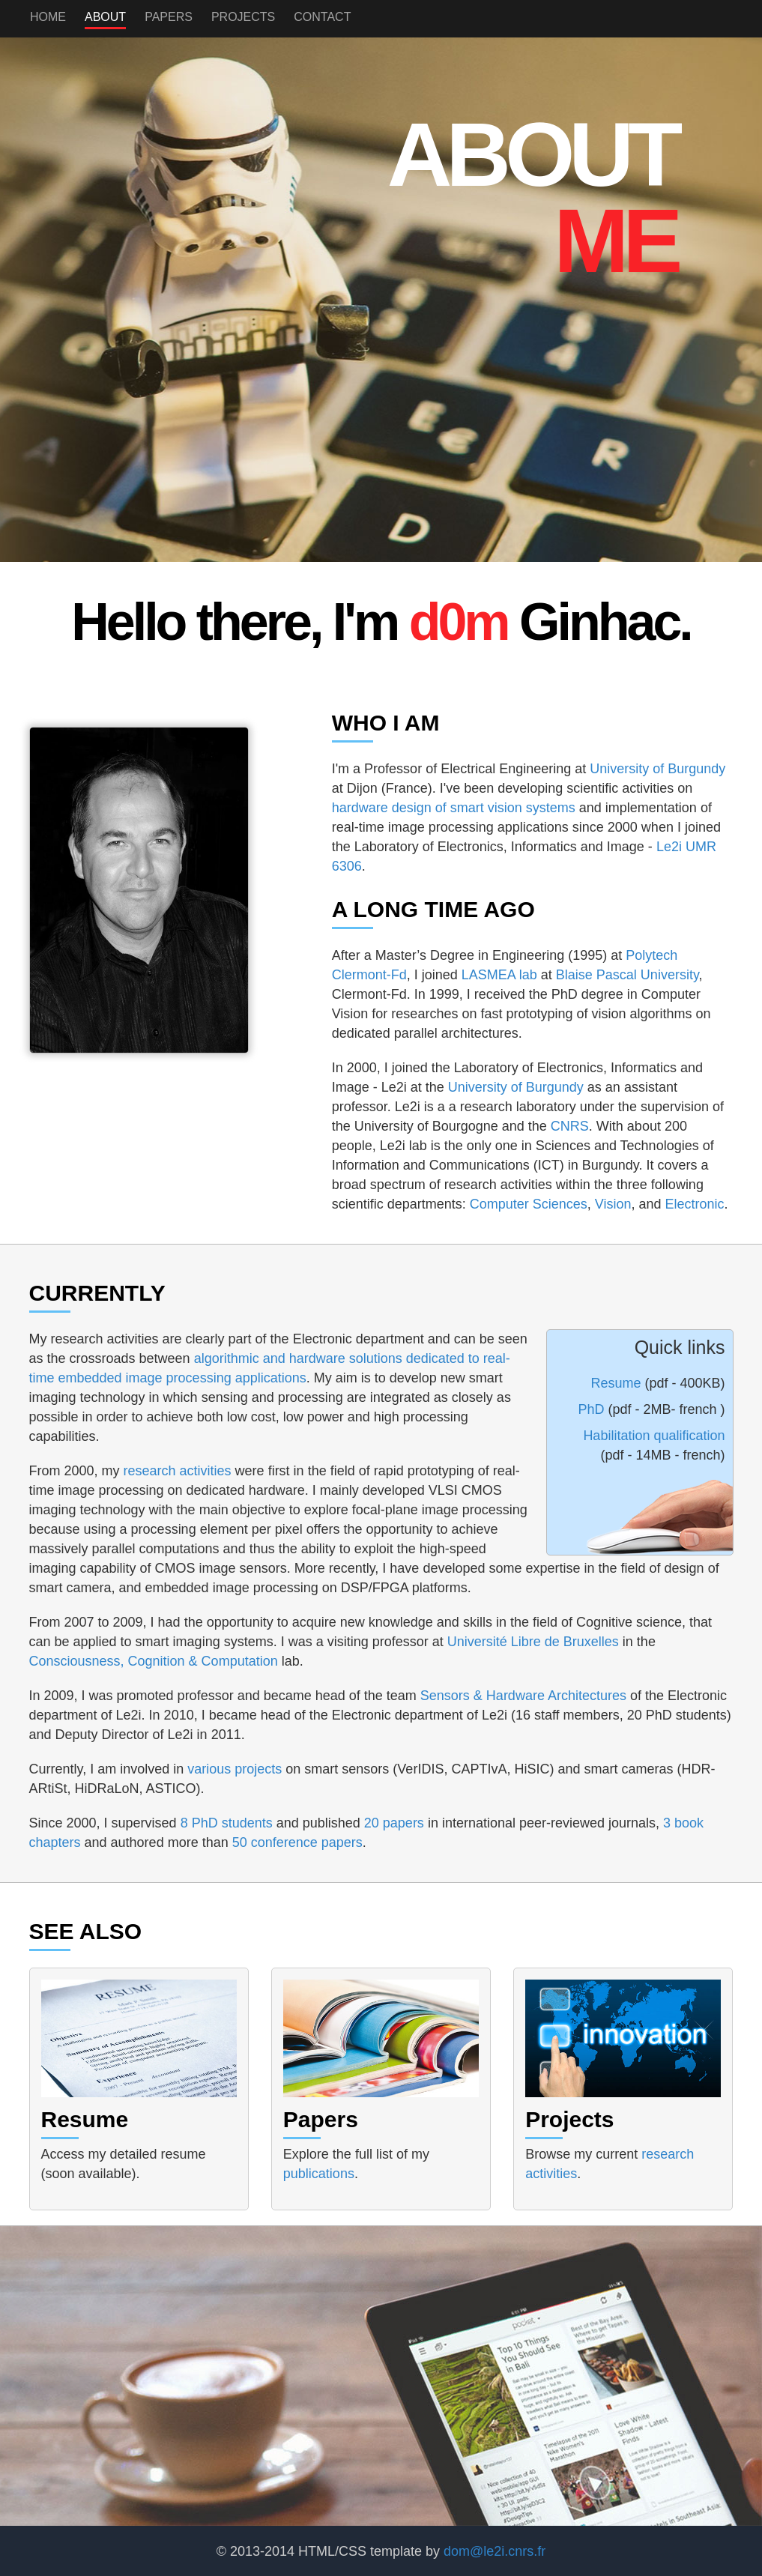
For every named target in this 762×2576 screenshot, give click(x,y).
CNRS (570, 1126)
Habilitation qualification (654, 1435)
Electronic (695, 1204)
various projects (234, 1769)
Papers (169, 16)
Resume (617, 1383)
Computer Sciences (528, 1204)
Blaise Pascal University (627, 974)
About (105, 16)
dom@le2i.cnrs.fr (494, 2551)
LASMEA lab (499, 974)
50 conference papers (297, 1842)
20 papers (394, 1822)
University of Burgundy (657, 768)
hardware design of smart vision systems (453, 807)
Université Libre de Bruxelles (533, 1641)
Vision (613, 1204)
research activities (179, 1470)
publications (318, 2173)
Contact (322, 16)
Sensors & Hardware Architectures (523, 1695)
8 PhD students (228, 1822)
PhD (593, 1409)
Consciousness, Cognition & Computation (153, 1661)
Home (48, 16)
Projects (243, 16)
